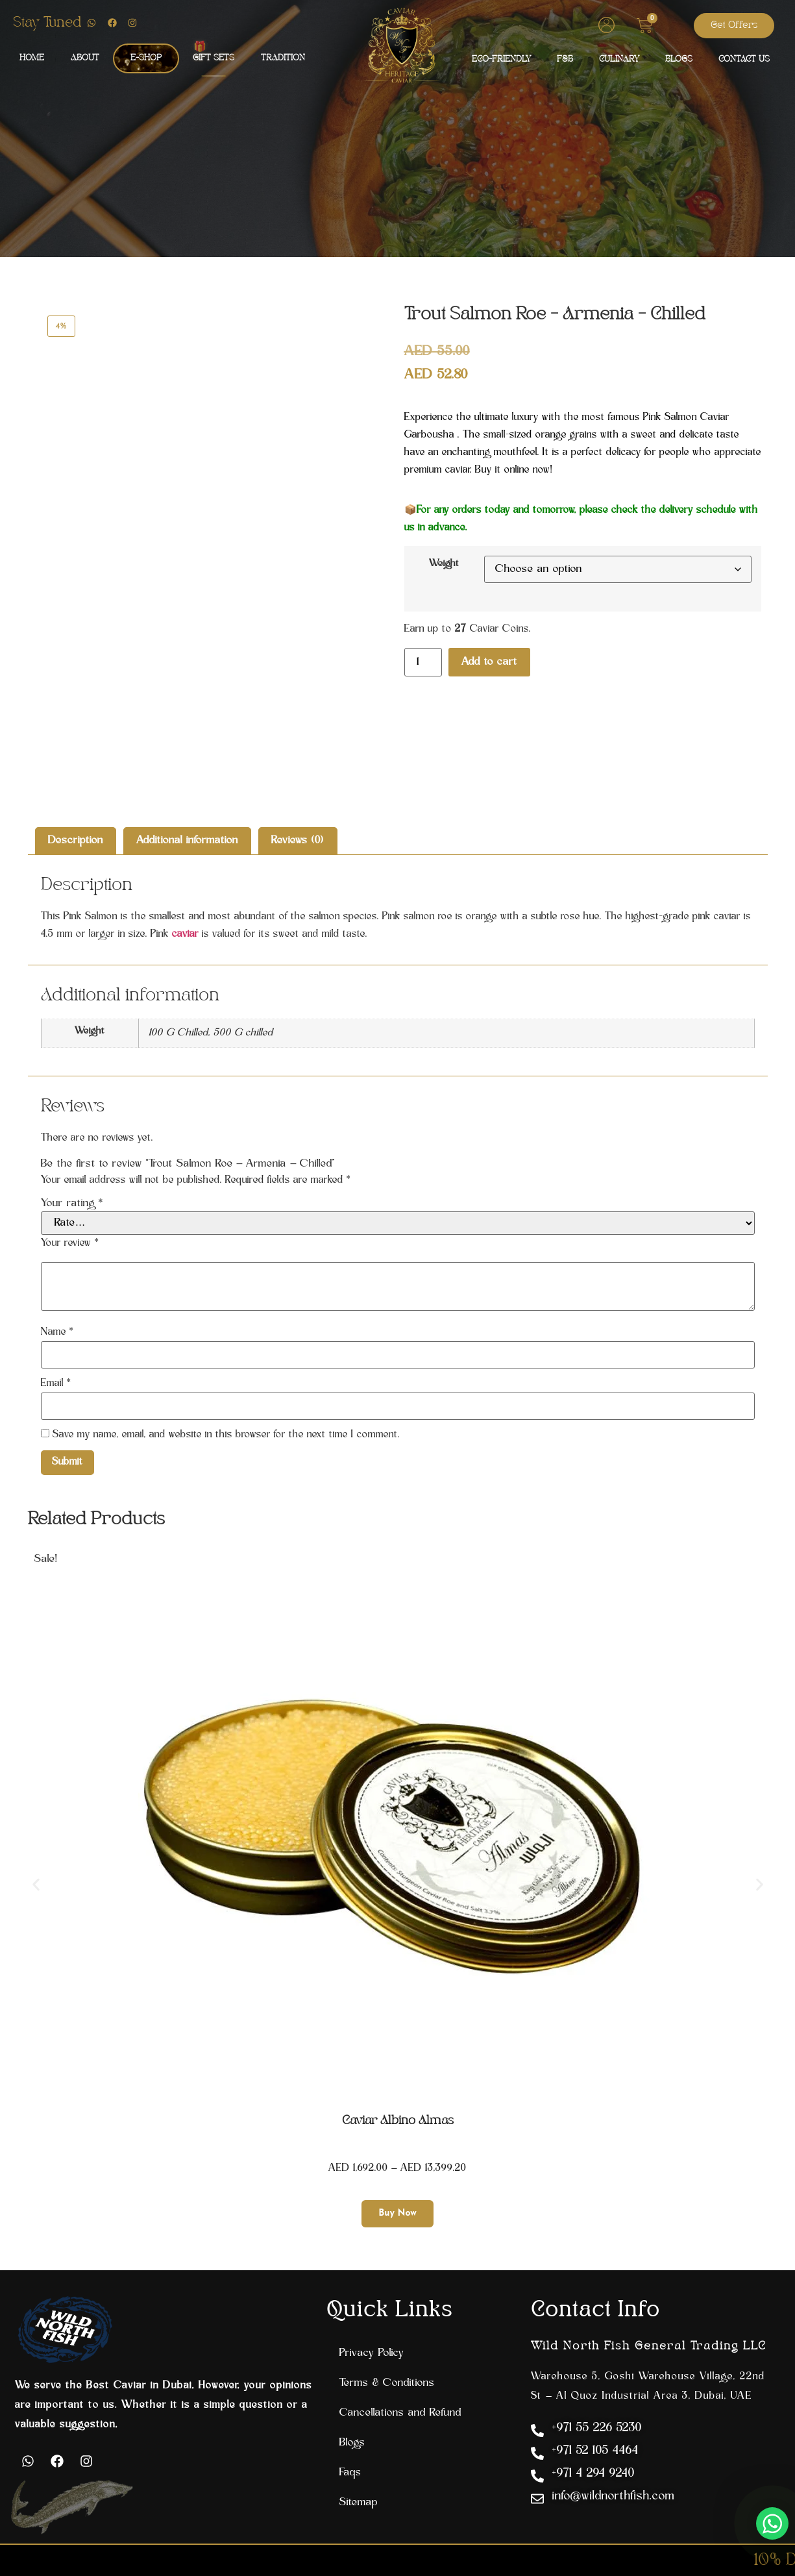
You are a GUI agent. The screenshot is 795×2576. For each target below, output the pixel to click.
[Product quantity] (423, 662)
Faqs (350, 2473)
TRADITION (283, 58)
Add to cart (489, 662)
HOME (31, 58)
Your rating (72, 1203)
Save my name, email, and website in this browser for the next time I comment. (226, 1435)
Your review (70, 1243)
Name (57, 1332)
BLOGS (678, 59)
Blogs (352, 2443)
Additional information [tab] (187, 841)
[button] (36, 1885)
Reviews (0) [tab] (297, 841)
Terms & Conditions (387, 2383)
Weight (444, 564)
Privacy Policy (371, 2353)
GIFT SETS (213, 57)
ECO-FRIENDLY (501, 59)
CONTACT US (744, 59)
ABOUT (85, 58)
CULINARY (619, 59)
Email (56, 1384)
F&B (565, 59)
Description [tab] (75, 841)
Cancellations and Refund (400, 2413)
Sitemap (358, 2502)
